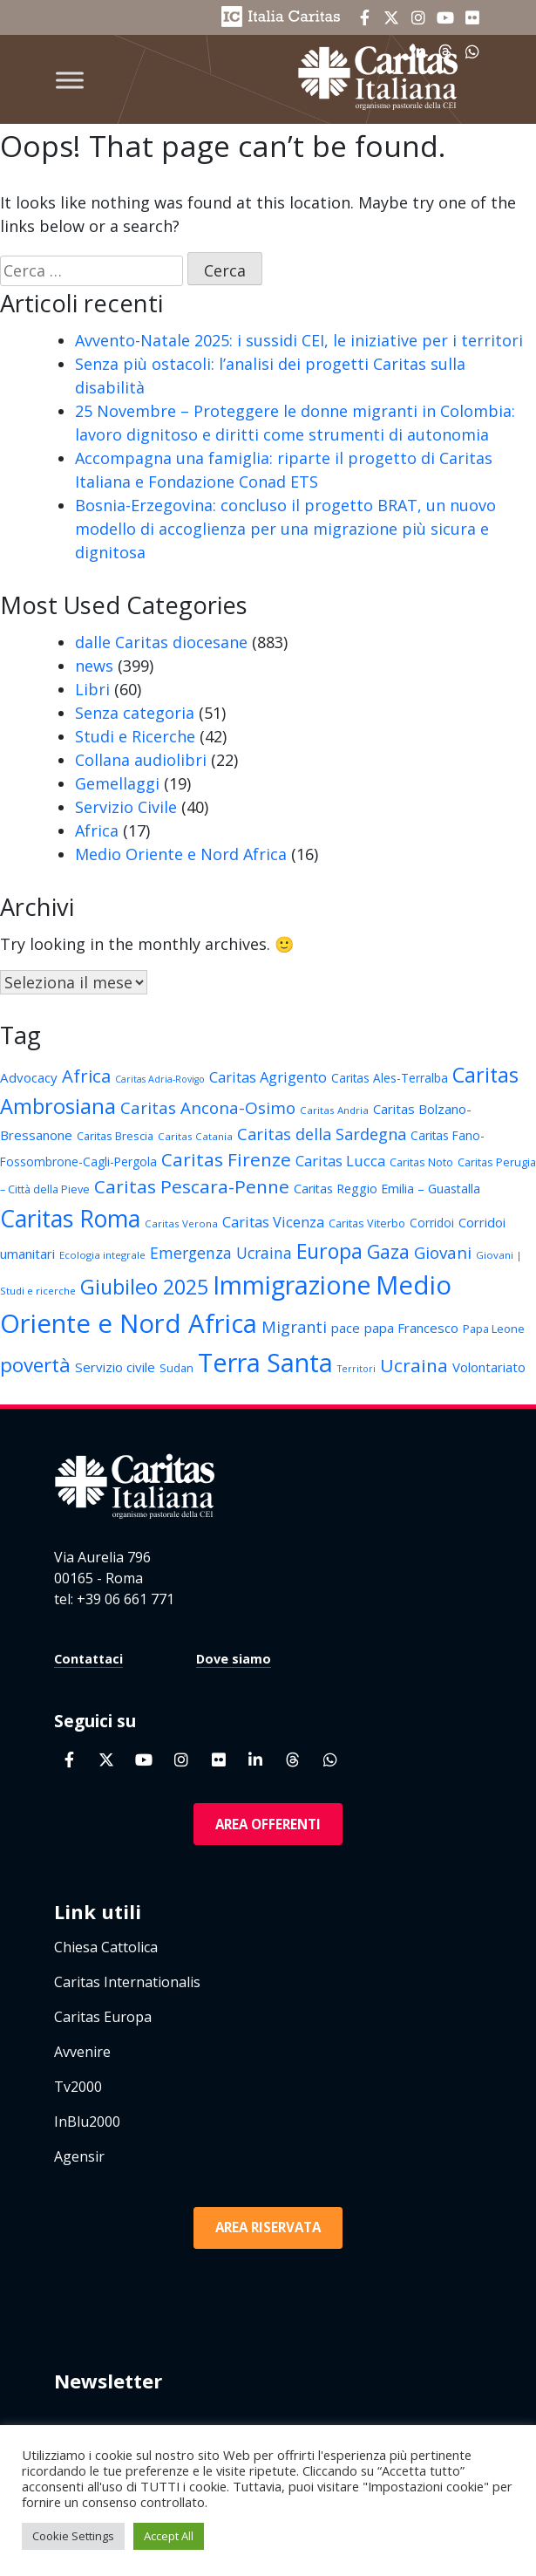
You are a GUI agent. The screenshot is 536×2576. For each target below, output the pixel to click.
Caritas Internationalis (127, 1982)
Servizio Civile (126, 806)
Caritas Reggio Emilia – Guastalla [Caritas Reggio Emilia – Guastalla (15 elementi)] (387, 1188)
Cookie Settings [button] (73, 2536)
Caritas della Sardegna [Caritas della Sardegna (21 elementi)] (321, 1134)
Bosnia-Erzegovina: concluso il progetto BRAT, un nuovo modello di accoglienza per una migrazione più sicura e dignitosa (285, 529)
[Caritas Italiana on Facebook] (364, 17)
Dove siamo (233, 1658)
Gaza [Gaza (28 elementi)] (388, 1251)
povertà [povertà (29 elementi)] (35, 1364)
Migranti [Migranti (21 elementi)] (294, 1326)
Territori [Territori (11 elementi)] (356, 1369)
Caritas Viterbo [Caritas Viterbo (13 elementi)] (367, 1223)
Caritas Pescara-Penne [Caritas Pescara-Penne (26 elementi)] (191, 1186)
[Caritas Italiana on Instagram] (418, 17)
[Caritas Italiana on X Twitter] (391, 17)
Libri (92, 689)
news (94, 665)
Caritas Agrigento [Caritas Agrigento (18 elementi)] (268, 1077)
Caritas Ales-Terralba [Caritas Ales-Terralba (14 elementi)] (389, 1077)
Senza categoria (134, 712)
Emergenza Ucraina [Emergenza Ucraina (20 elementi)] (221, 1252)
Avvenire (82, 2051)
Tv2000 (78, 2086)
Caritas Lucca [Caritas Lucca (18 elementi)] (340, 1161)
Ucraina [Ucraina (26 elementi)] (414, 1365)
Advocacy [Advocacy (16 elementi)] (29, 1077)
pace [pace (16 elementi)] (345, 1327)
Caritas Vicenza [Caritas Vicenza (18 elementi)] (273, 1222)
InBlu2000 (87, 2121)
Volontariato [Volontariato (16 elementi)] (489, 1367)
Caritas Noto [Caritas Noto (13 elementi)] (421, 1162)
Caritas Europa (103, 2016)
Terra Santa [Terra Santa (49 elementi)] (265, 1362)
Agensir (79, 2156)
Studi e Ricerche (135, 736)
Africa (97, 830)
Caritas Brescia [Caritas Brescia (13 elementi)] (115, 1136)
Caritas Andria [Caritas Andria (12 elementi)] (334, 1110)
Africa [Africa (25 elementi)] (86, 1075)
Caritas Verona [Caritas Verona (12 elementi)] (181, 1223)
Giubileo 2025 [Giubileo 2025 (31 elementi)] (144, 1287)
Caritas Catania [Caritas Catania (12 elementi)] (195, 1136)
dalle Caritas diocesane (161, 642)
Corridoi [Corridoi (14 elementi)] (432, 1222)
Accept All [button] (168, 2536)
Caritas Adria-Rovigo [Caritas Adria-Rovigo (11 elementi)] (160, 1079)
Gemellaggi (117, 783)
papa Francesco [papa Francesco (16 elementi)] (411, 1327)
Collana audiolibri (141, 759)
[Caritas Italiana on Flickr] (472, 17)
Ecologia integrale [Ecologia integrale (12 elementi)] (102, 1254)
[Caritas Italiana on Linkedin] (255, 1759)
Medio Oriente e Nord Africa (181, 854)
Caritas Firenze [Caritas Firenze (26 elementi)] (226, 1159)
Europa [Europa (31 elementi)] (329, 1251)
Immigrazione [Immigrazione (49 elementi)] (292, 1285)
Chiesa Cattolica (106, 1947)
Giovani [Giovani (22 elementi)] (443, 1252)
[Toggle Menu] (70, 80)
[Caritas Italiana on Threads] (293, 1759)
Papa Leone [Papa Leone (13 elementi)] (494, 1328)
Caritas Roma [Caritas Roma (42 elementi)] (70, 1218)
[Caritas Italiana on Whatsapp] (330, 1759)
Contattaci (88, 1658)
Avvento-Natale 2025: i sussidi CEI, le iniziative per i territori (299, 340)
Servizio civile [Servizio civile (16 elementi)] (115, 1367)
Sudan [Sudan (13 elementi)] (176, 1368)
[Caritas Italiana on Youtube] (445, 17)
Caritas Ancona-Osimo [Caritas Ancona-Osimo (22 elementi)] (207, 1108)
